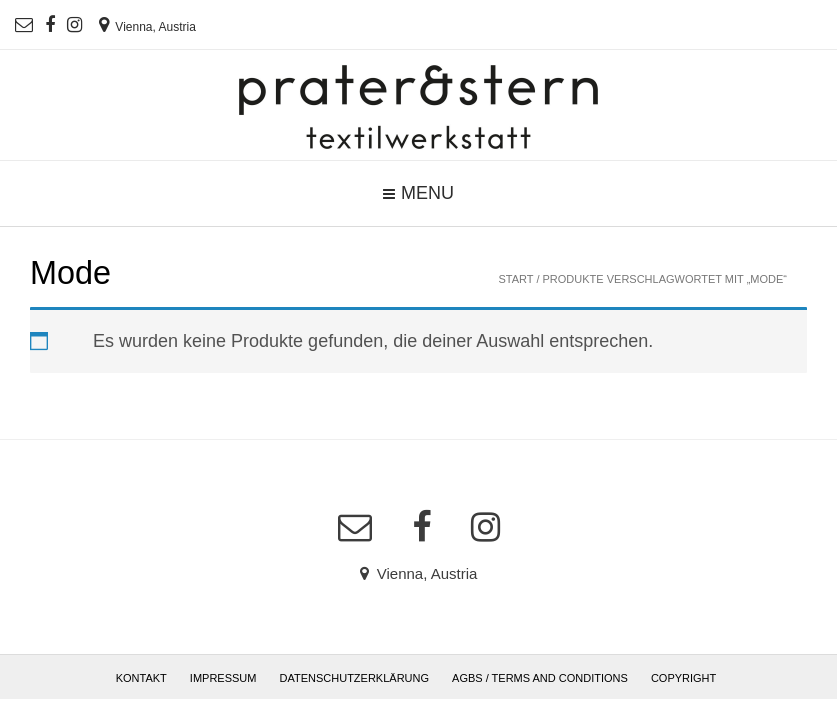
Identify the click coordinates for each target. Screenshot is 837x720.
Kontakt (141, 678)
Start (516, 279)
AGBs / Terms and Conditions (540, 678)
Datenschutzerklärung (355, 678)
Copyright (683, 678)
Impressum (223, 678)
